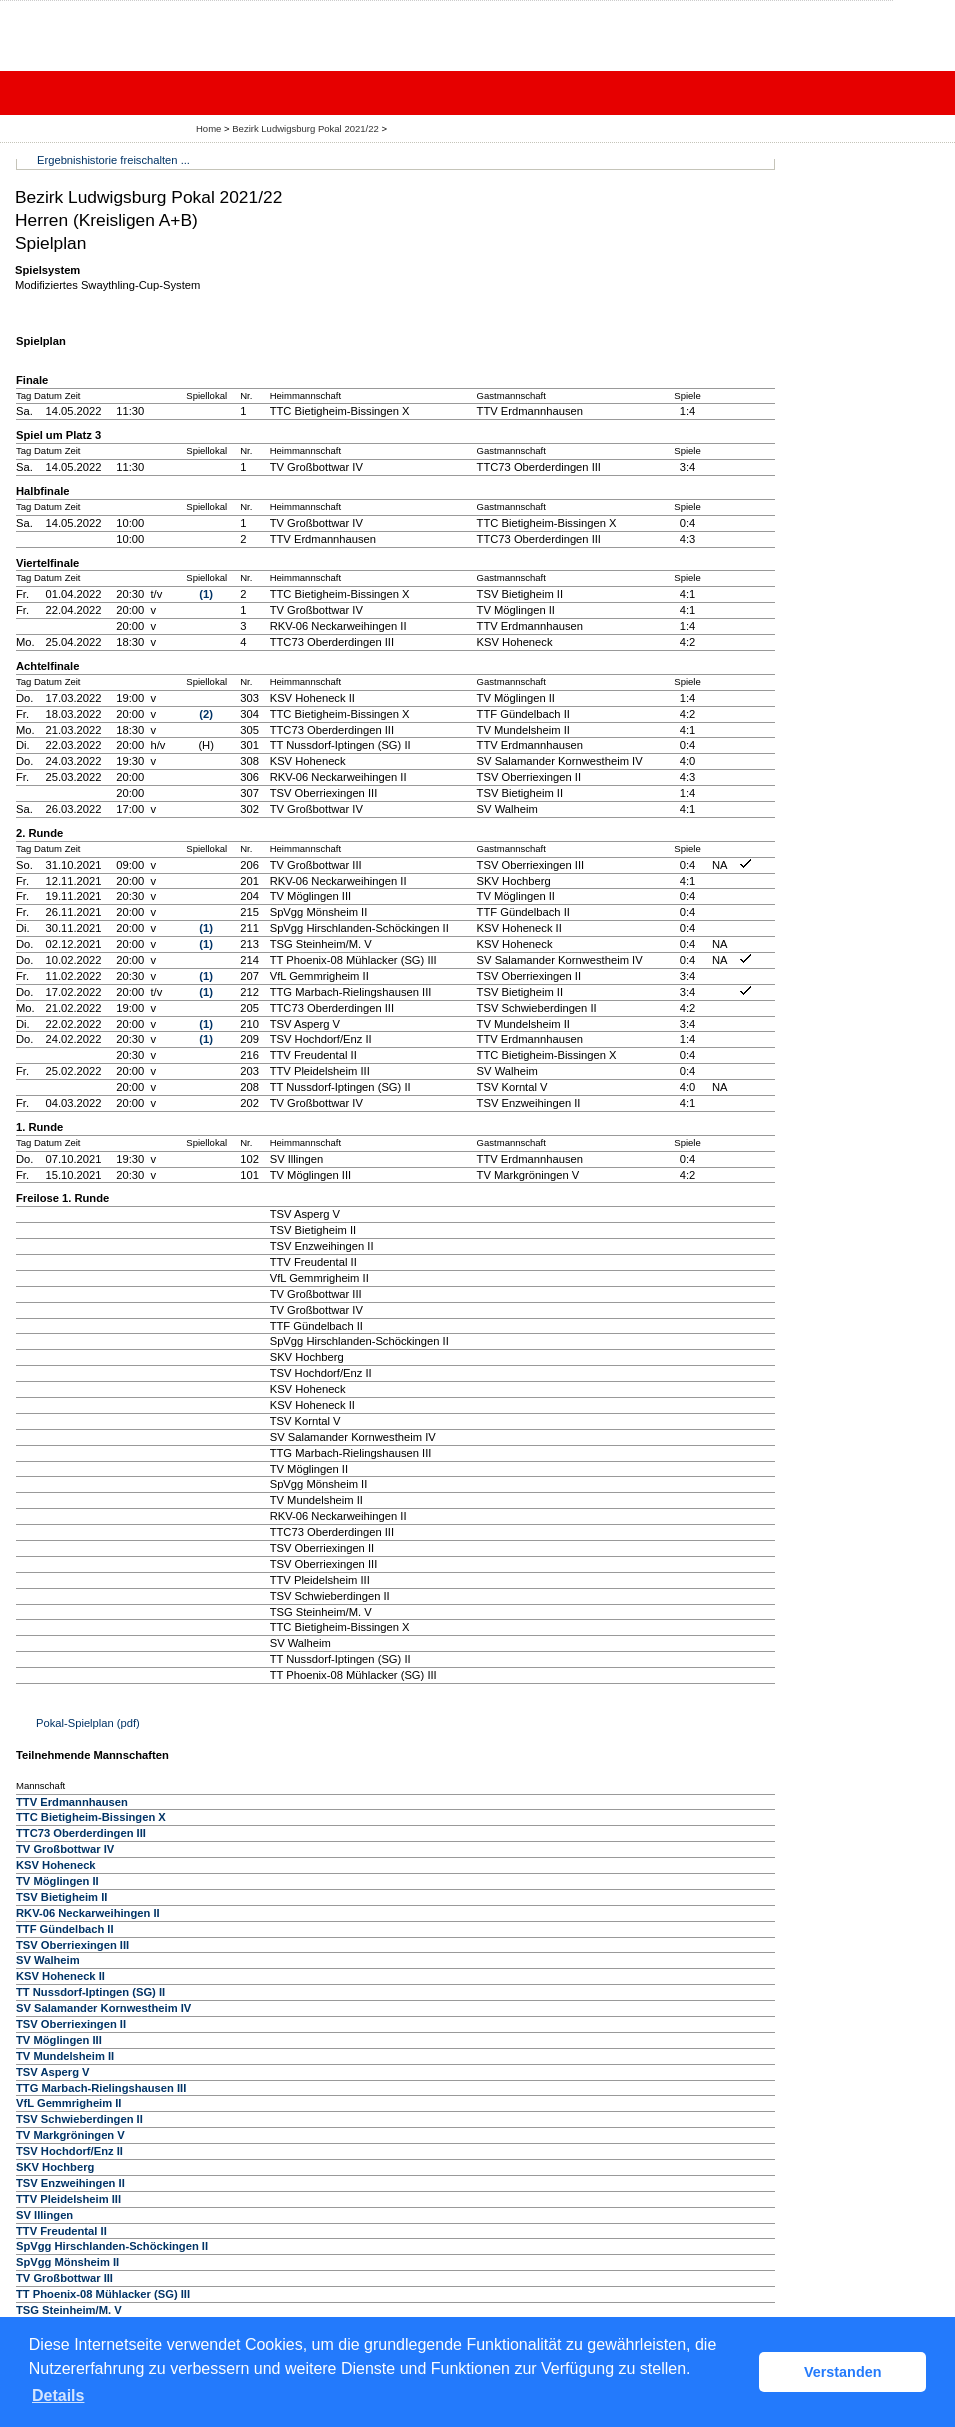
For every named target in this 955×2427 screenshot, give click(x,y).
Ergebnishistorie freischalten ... (113, 160)
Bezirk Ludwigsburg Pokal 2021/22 (306, 128)
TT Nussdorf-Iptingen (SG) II (90, 1992)
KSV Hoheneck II (60, 1976)
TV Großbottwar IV (65, 1849)
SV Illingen (44, 2215)
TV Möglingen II (57, 1881)
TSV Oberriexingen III (72, 1945)
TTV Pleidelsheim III (68, 2199)
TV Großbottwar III (64, 2278)
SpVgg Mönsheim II (67, 2262)
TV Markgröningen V (70, 2135)
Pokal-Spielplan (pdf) (88, 1723)
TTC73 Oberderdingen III (81, 1833)
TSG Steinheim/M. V (69, 2310)
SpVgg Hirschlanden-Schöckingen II (112, 2246)
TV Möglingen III (59, 2040)
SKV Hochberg (55, 2167)
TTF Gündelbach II (65, 1929)
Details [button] (58, 2395)
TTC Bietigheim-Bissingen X (91, 1817)
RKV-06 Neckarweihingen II (88, 1913)
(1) (206, 594)
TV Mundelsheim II (65, 2056)
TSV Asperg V (53, 2072)
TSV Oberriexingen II (71, 2024)
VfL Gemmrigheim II (68, 2103)
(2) (206, 714)
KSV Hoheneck (56, 1865)
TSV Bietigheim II (61, 1897)
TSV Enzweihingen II (70, 2183)
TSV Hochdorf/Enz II (69, 2151)
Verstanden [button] (843, 2372)
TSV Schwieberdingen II (79, 2119)
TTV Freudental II (61, 2231)
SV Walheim (48, 1960)
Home (208, 128)
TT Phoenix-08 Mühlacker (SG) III (103, 2294)
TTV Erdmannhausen (72, 1802)
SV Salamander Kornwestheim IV (103, 2008)
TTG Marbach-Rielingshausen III (101, 2088)
